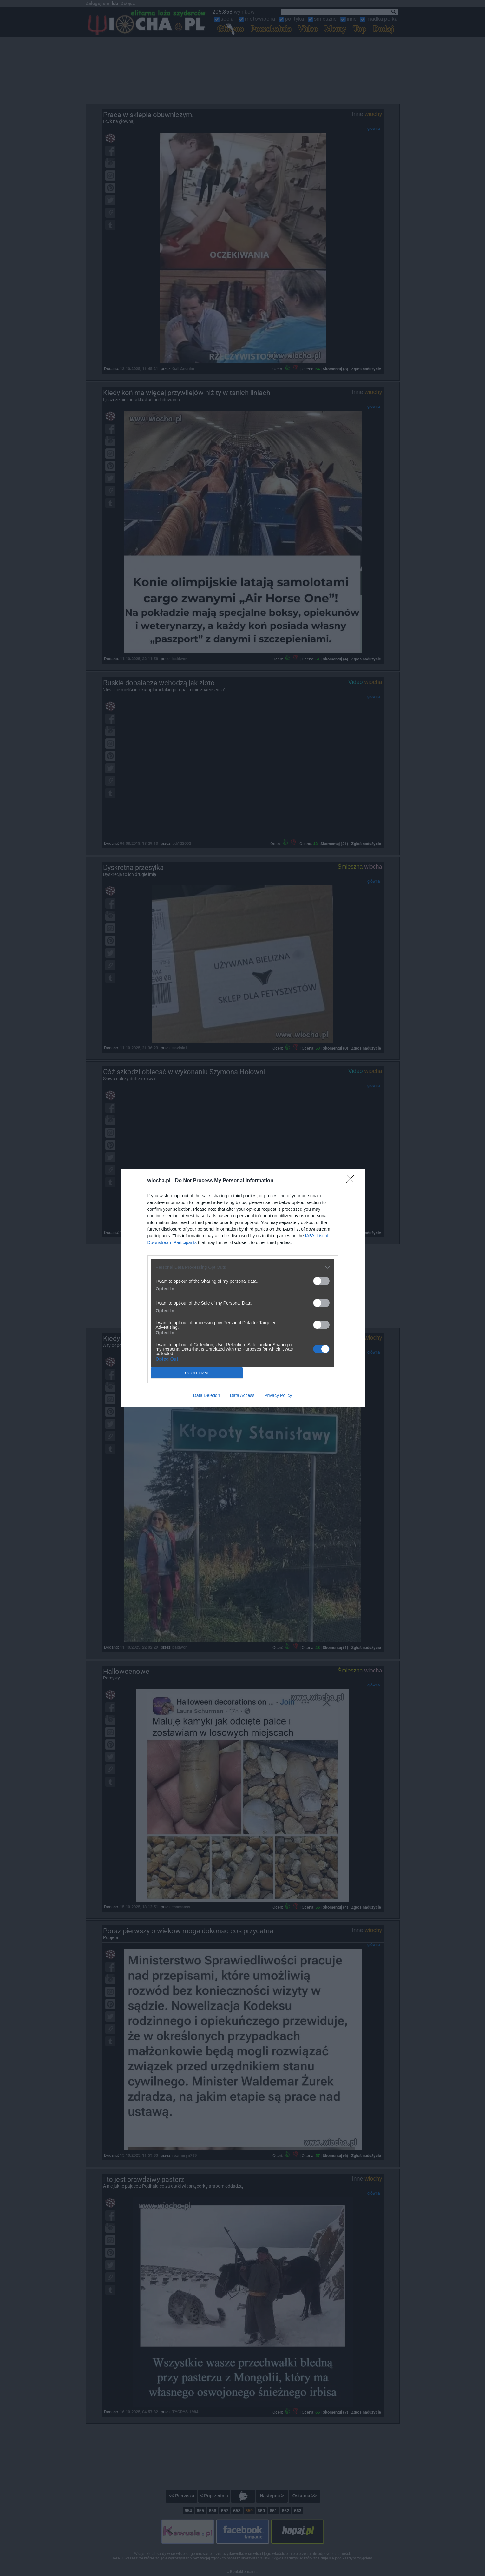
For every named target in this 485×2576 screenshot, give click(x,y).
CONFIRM (197, 1373)
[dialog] (243, 1288)
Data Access (242, 1395)
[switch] (321, 1281)
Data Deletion (206, 1395)
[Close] (352, 1181)
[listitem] (243, 1267)
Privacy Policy (278, 1395)
